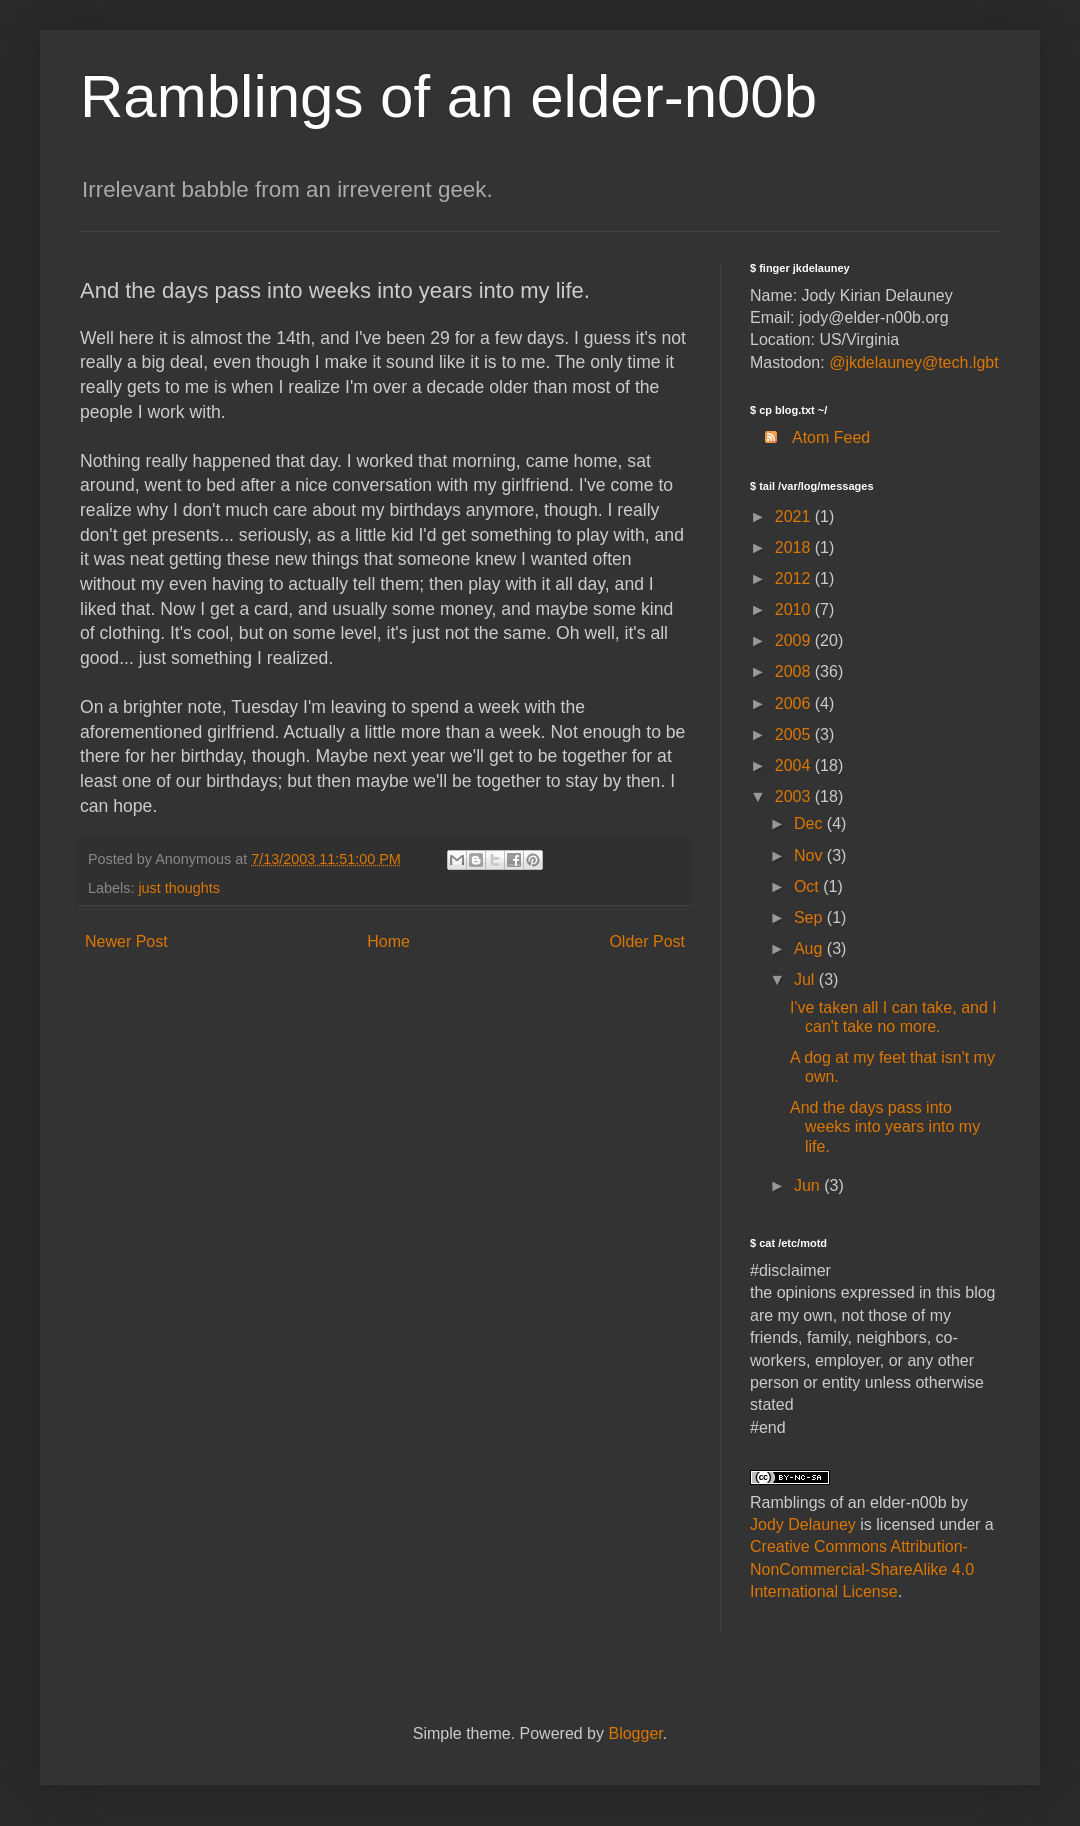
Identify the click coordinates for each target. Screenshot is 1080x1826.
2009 (795, 640)
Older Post (647, 941)
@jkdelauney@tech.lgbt (913, 362)
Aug (810, 948)
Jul (806, 979)
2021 (795, 516)
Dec (810, 823)
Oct (808, 886)
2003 (795, 796)
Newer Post (126, 941)
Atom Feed (810, 437)
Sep (810, 917)
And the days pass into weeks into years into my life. (885, 1126)
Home (388, 941)
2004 (795, 765)
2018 (795, 547)
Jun (809, 1185)
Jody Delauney (803, 1524)
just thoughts (179, 888)
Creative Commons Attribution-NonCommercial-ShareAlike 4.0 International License (862, 1569)
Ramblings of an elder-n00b (448, 96)
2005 (795, 734)
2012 (795, 578)
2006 (795, 703)
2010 (795, 609)
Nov (810, 855)
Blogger (635, 1733)
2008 (795, 671)
